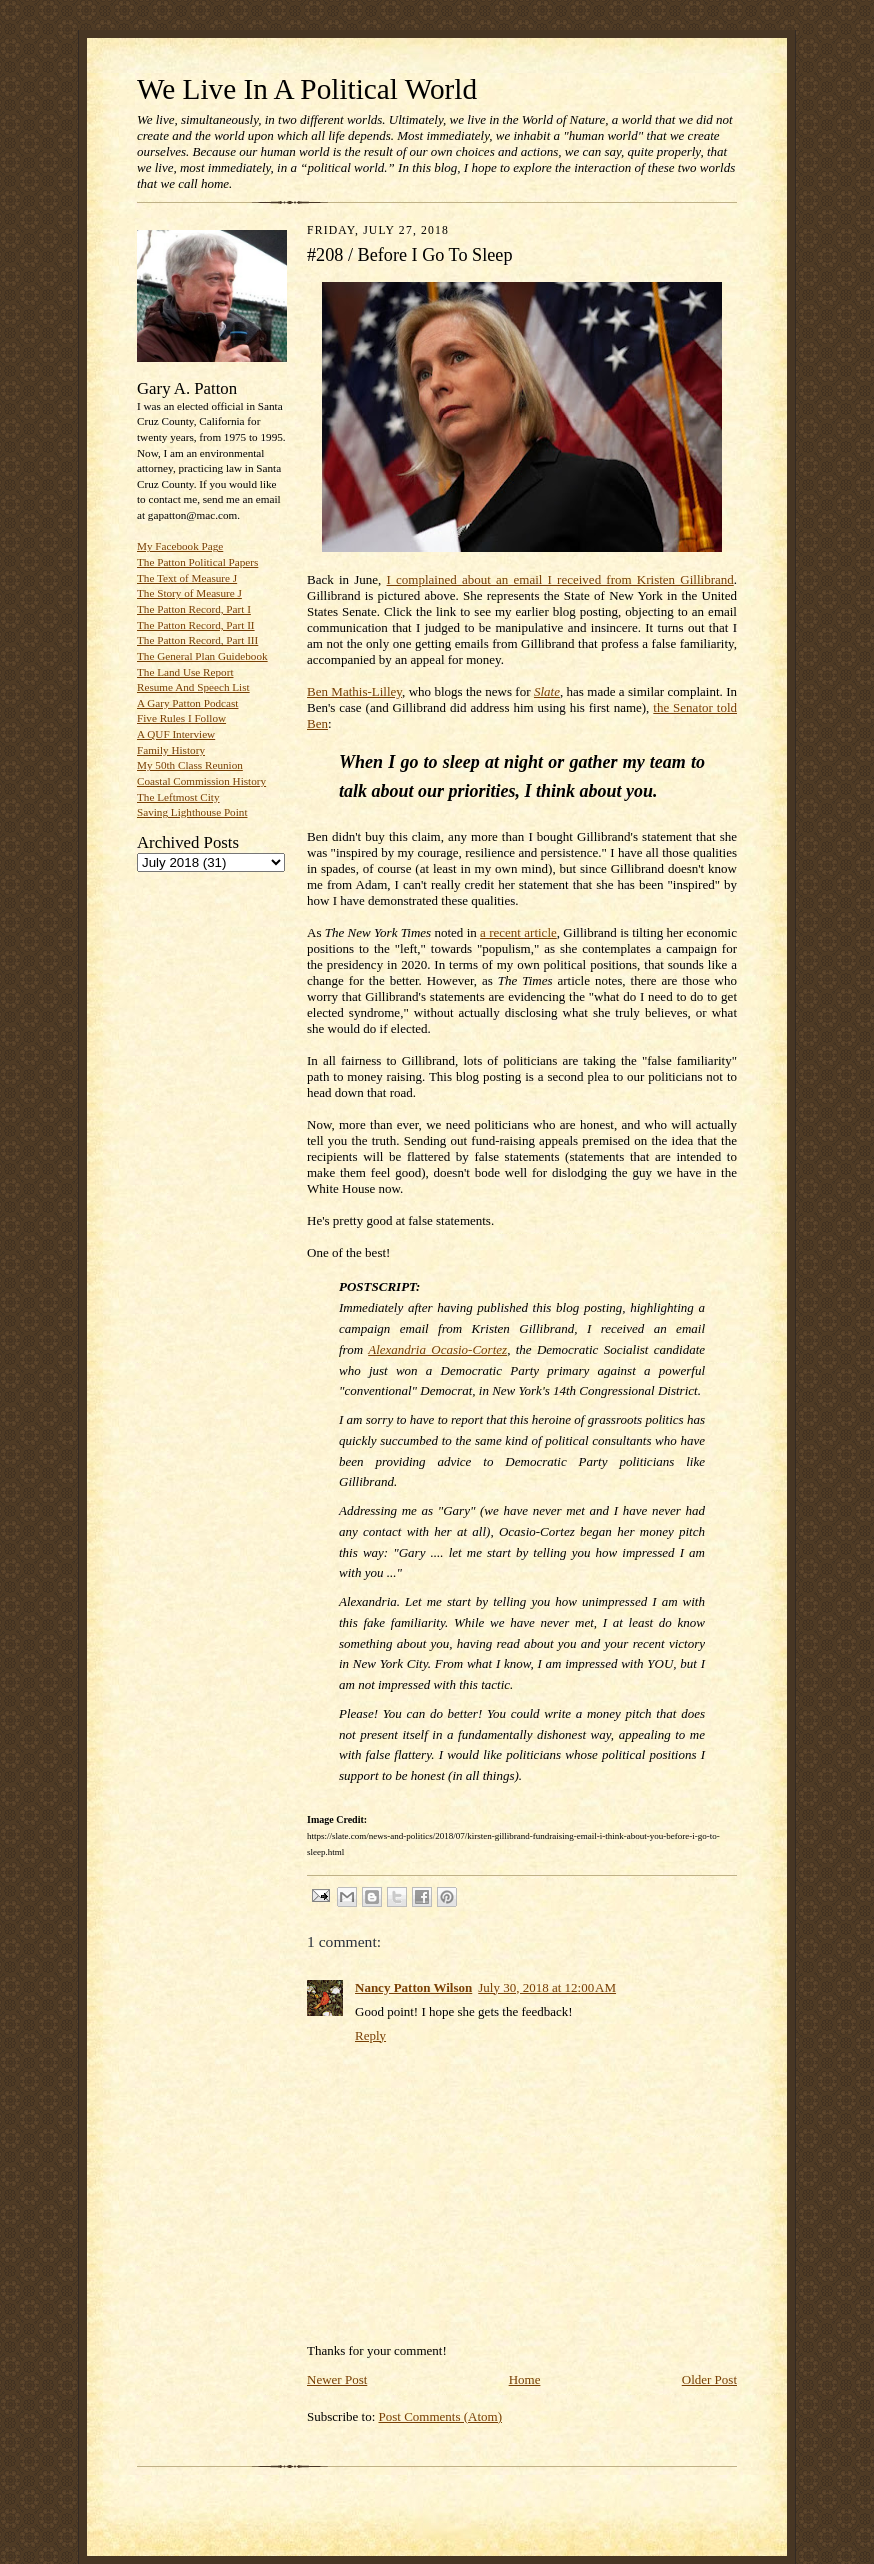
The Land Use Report (185, 672)
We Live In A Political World (307, 89)
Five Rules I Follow (181, 718)
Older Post (709, 2379)
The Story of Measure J (189, 593)
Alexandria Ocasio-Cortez (437, 1349)
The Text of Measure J (187, 578)
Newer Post (337, 2379)
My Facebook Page (180, 546)
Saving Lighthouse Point (192, 812)
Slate (547, 691)
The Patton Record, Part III (197, 640)
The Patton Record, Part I (194, 609)
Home (525, 2379)
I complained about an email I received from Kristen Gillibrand (560, 579)
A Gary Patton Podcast (187, 703)
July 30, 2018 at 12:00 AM (547, 1987)
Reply (370, 2035)
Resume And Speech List (193, 687)
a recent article (518, 932)
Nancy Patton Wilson (413, 1987)
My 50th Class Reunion (190, 765)
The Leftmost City (178, 797)
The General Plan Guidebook (202, 656)
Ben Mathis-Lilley (354, 691)
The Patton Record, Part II (196, 625)
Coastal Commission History (201, 781)
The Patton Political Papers (197, 562)
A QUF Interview (176, 734)
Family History (171, 750)
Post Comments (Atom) (441, 2416)
